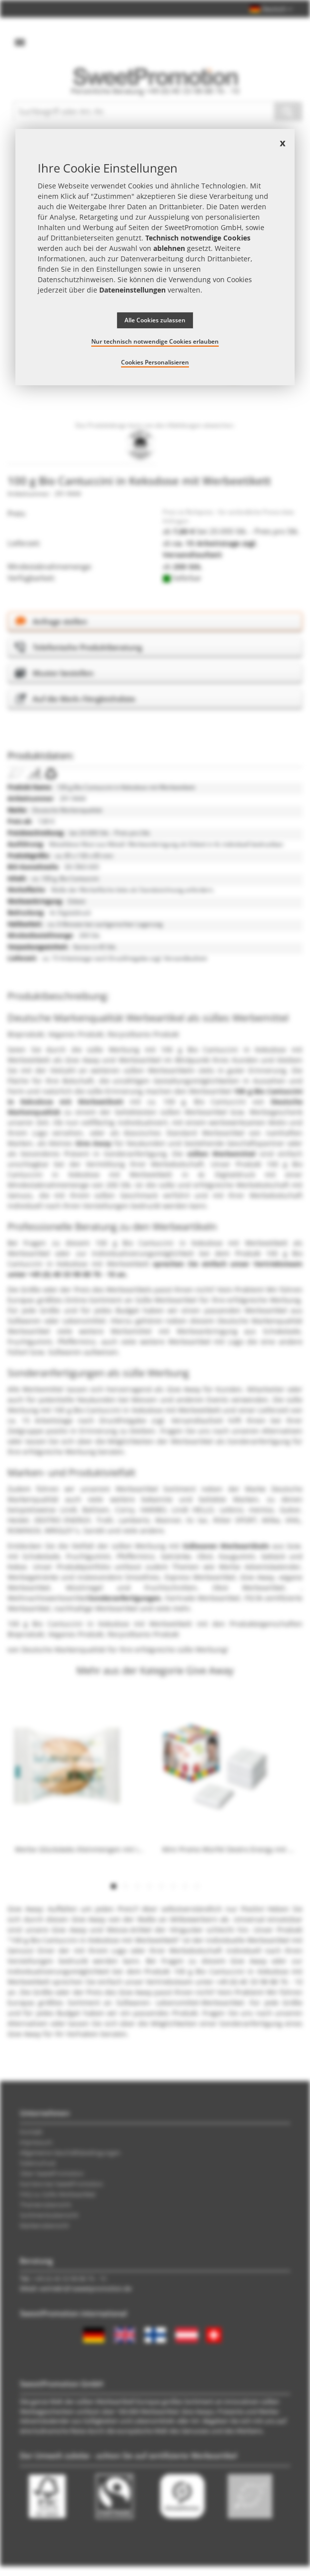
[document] (155, 257)
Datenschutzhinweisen (76, 279)
